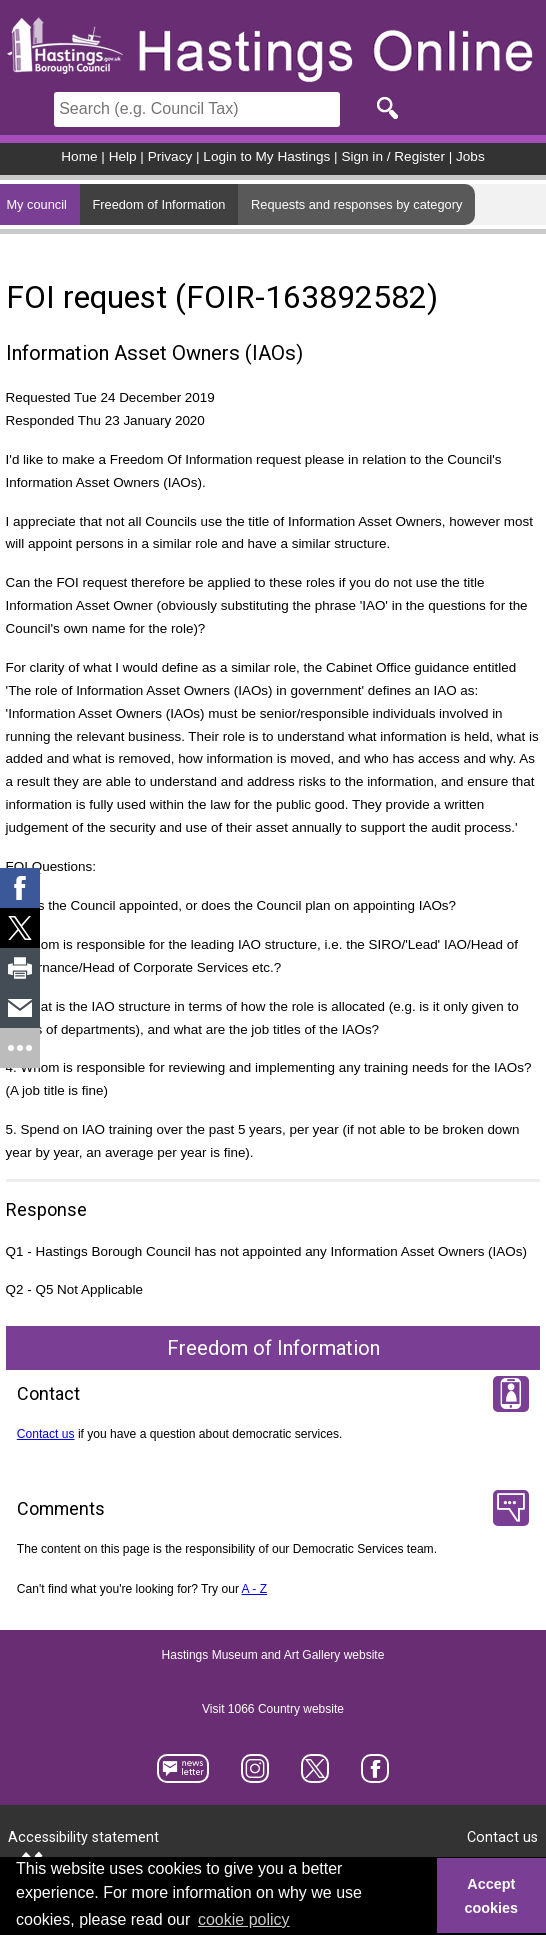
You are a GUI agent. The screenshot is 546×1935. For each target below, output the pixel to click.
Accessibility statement (83, 1837)
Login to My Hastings (266, 156)
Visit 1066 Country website (273, 1710)
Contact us (46, 1434)
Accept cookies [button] (492, 1896)
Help (123, 156)
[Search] (197, 109)
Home (79, 156)
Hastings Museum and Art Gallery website (273, 1656)
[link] (20, 888)
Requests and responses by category (356, 204)
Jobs (470, 156)
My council (36, 204)
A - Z (255, 1589)
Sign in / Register (393, 156)
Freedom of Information (158, 204)
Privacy (170, 156)
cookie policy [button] (244, 1919)
